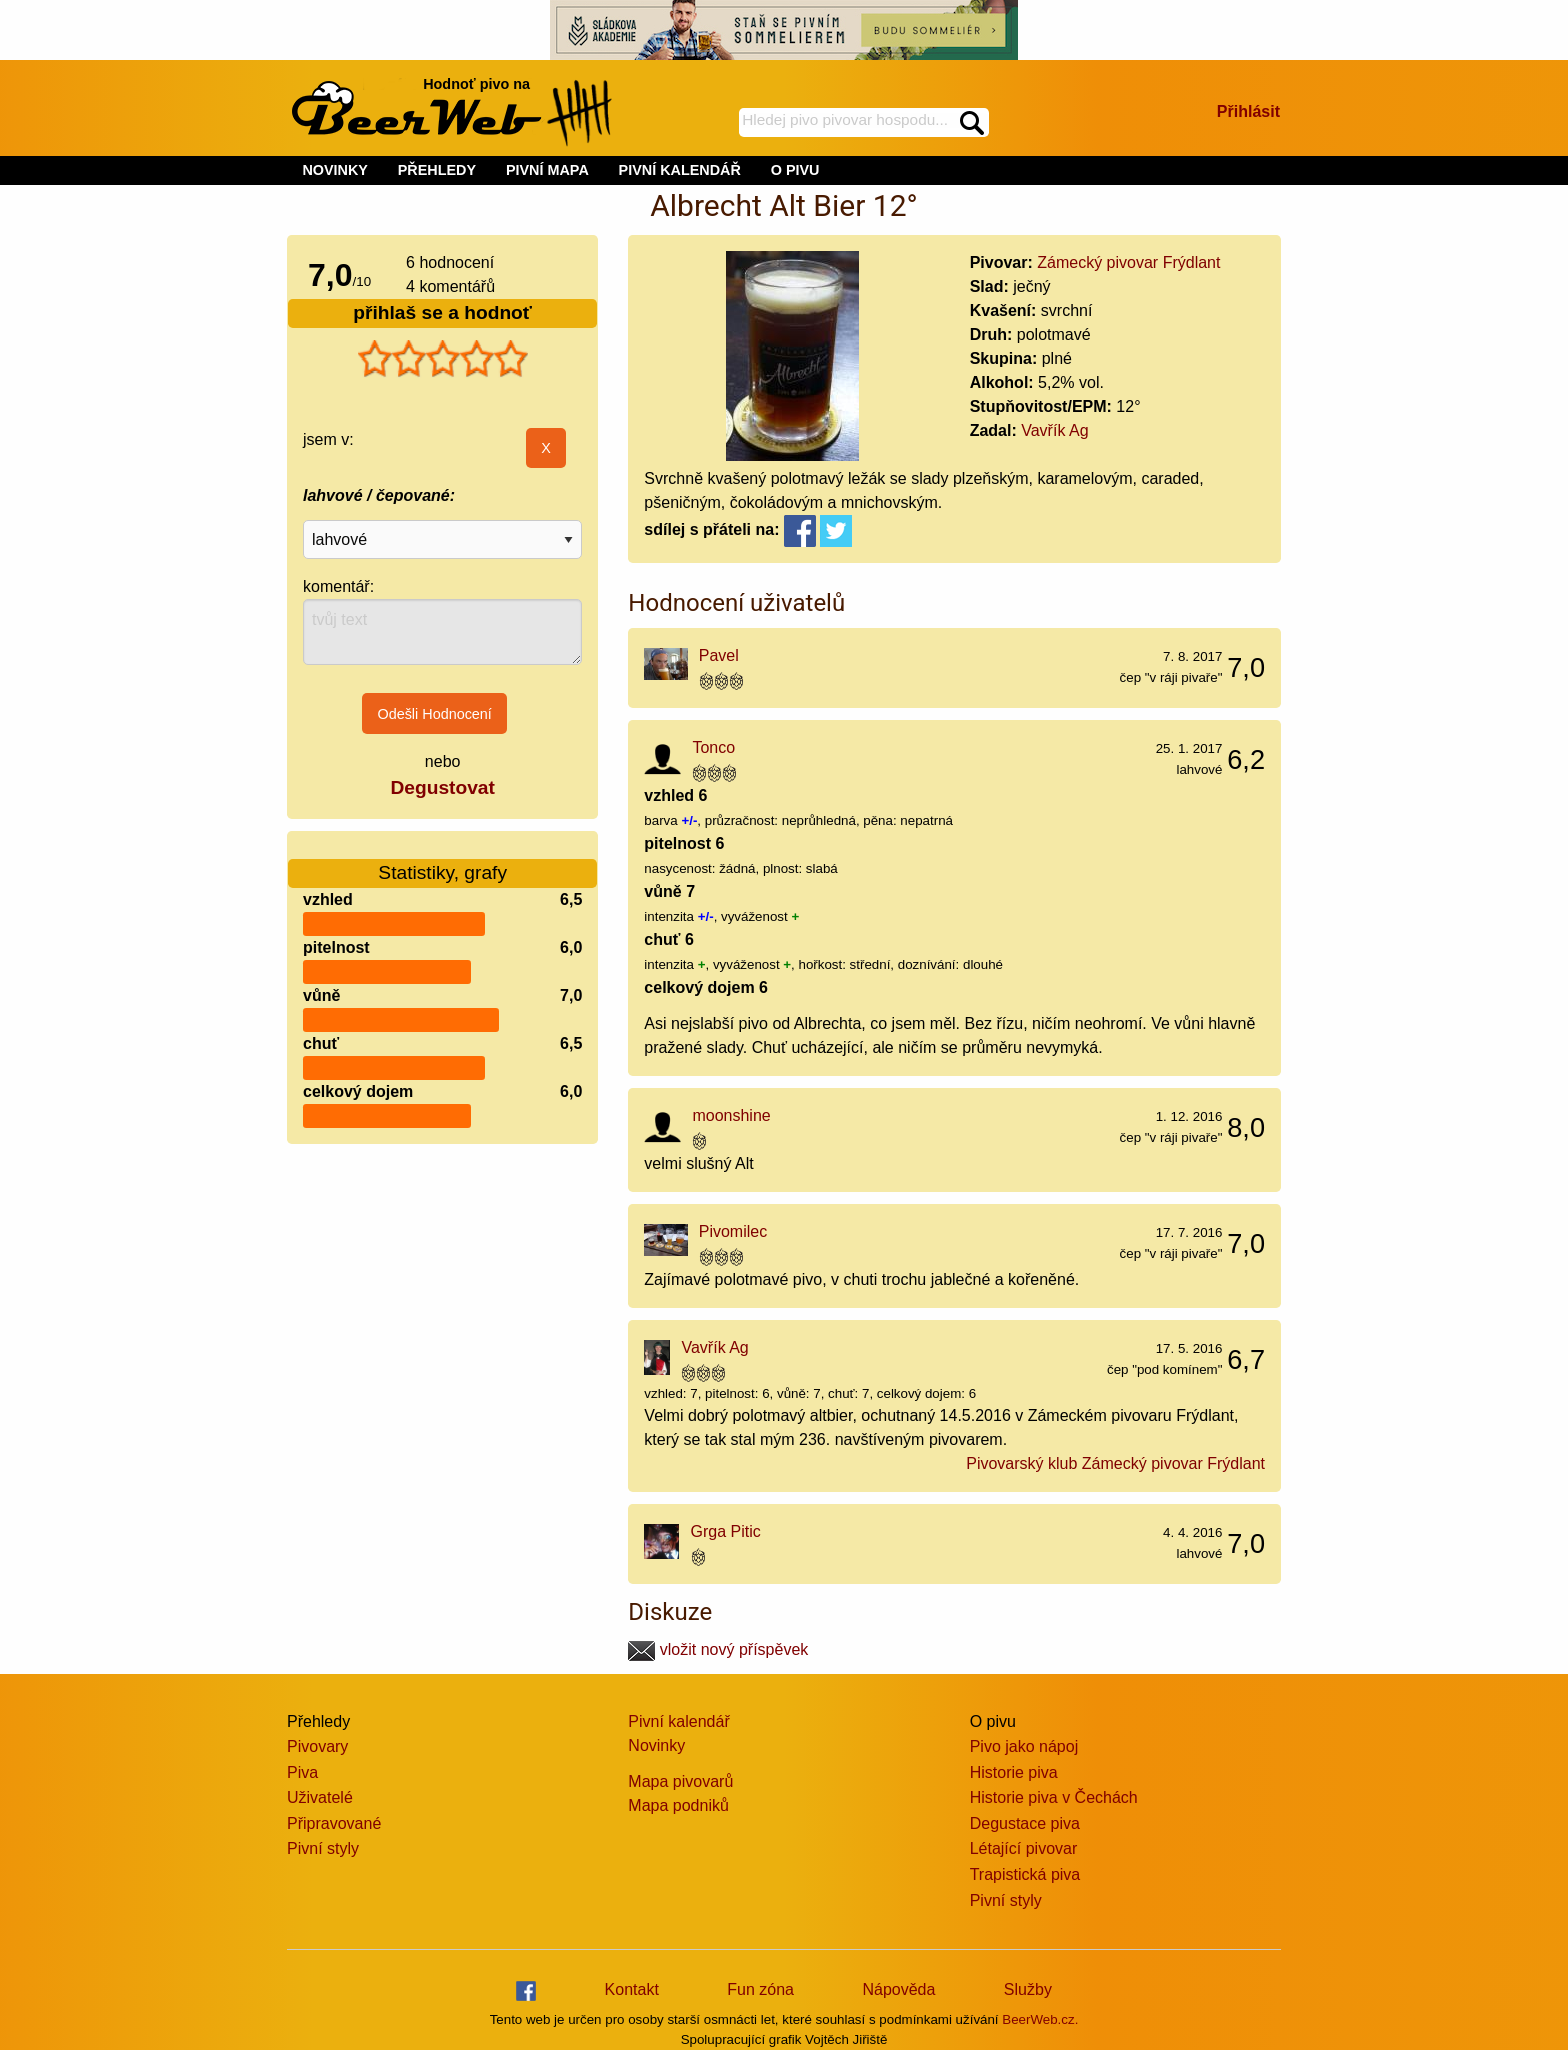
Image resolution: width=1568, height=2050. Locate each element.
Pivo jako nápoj (1024, 1746)
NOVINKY (335, 170)
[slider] (443, 359)
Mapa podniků (678, 1805)
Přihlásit (1248, 111)
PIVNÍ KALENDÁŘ (680, 170)
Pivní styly (323, 1848)
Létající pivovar (1024, 1848)
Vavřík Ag (1054, 430)
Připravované (334, 1823)
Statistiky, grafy (442, 860)
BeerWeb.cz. (1040, 2019)
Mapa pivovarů (680, 1781)
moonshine (731, 1115)
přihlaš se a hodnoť (442, 312)
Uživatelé (320, 1797)
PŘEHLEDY (437, 170)
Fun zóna (760, 1989)
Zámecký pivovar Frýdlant (1128, 262)
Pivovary (317, 1746)
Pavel (719, 655)
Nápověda (898, 1989)
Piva (302, 1772)
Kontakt (632, 1989)
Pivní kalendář (678, 1721)
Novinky (656, 1745)
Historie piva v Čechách (1054, 1797)
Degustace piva (1025, 1823)
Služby (1028, 1989)
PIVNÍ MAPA (547, 170)
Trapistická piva (1025, 1874)
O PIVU (795, 170)
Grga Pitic (726, 1531)
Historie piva (1014, 1772)
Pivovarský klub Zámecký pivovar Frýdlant (1115, 1463)
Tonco (713, 747)
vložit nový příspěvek (718, 1649)
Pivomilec (733, 1231)
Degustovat (442, 787)
